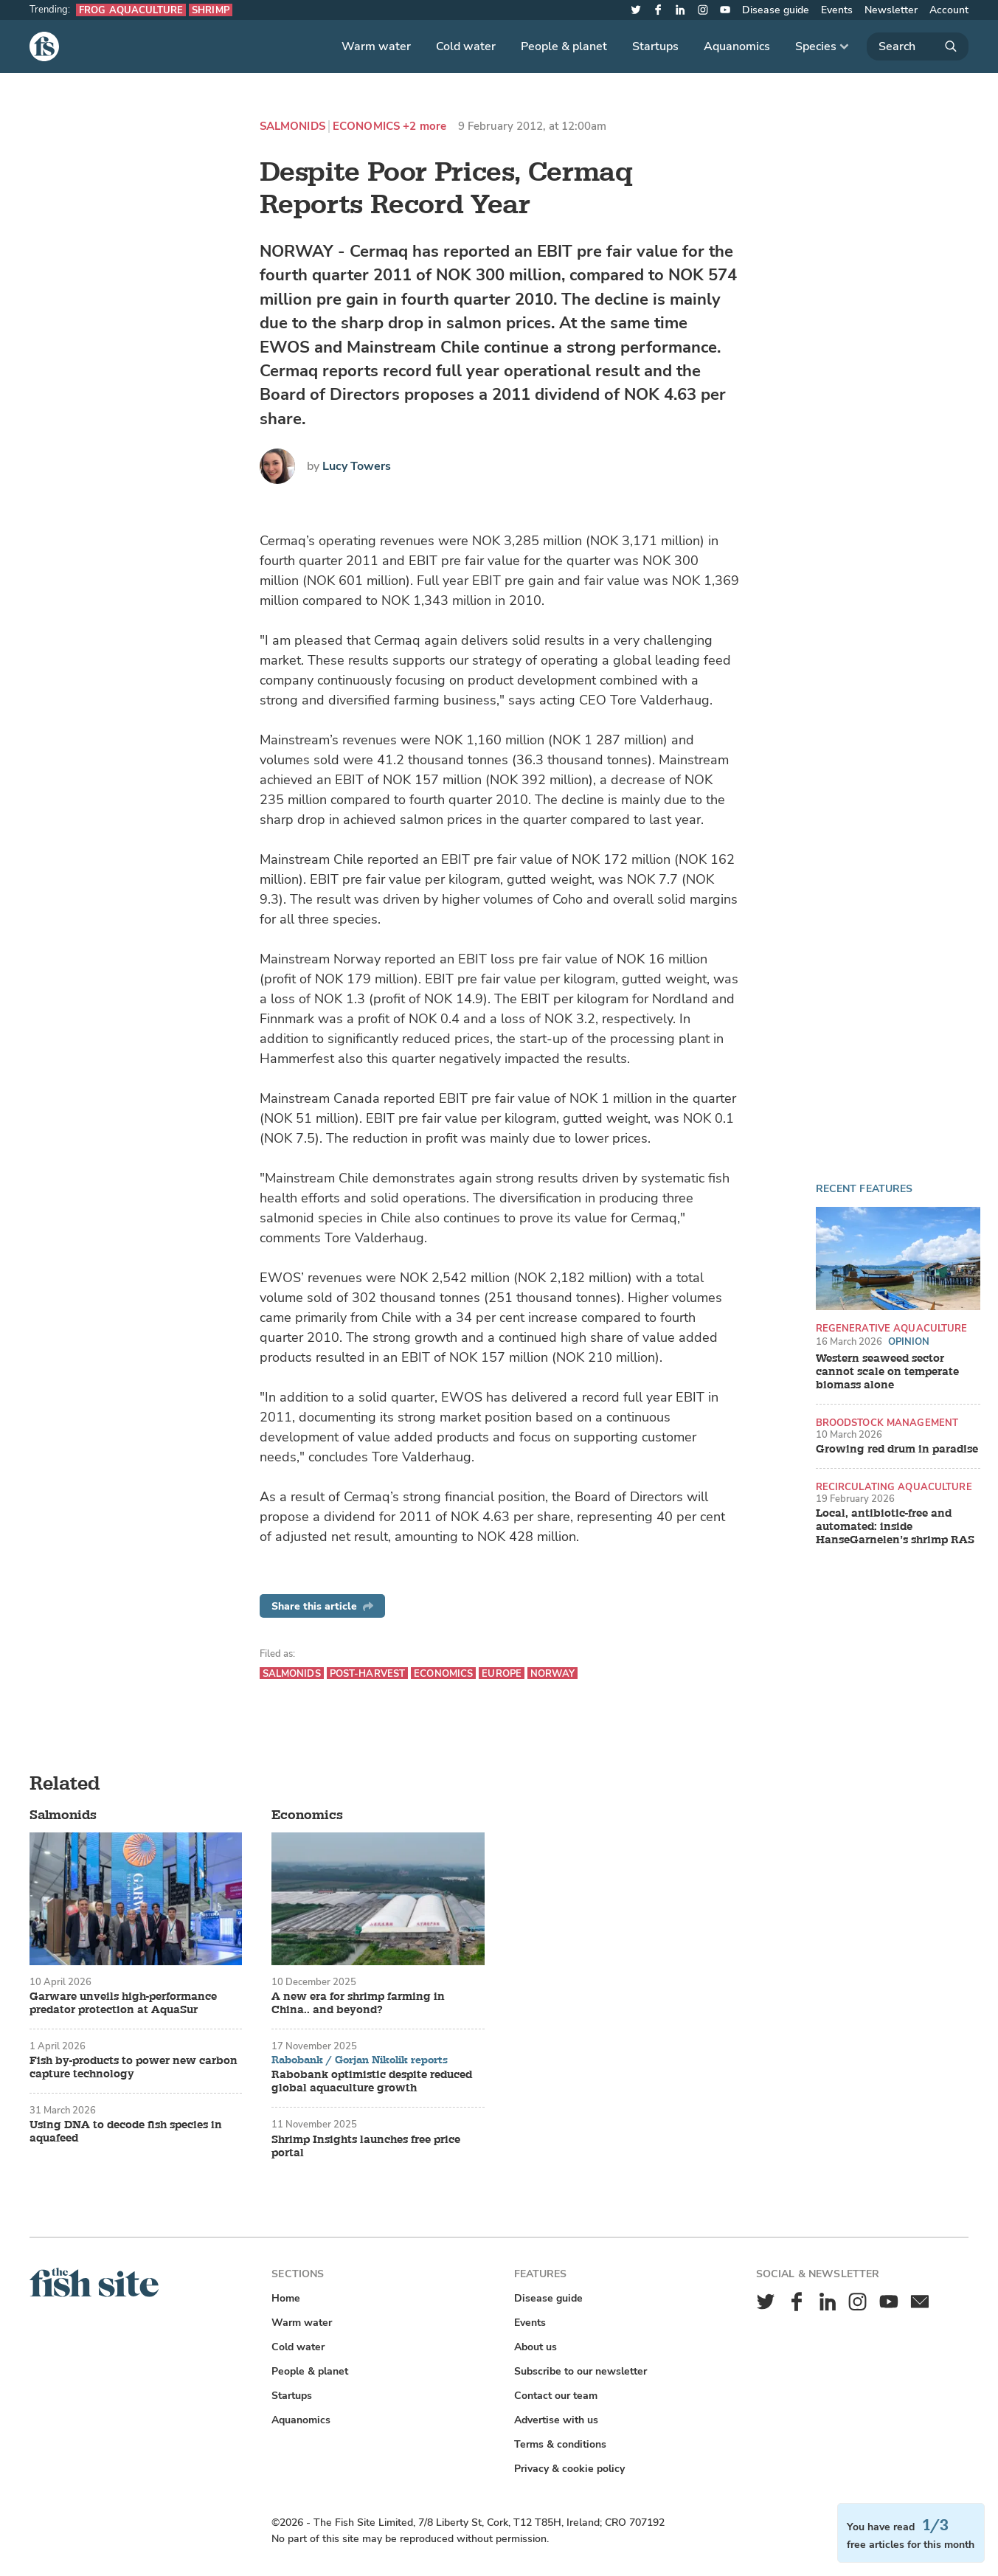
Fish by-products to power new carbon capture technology (134, 2067)
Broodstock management (887, 1422)
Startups (655, 46)
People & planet (564, 46)
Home (285, 2298)
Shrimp (210, 10)
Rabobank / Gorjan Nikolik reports (359, 2060)
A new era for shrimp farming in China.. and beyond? (358, 2003)
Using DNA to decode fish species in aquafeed (126, 2132)
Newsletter (891, 10)
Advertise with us (556, 2420)
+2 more (424, 126)
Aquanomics (737, 46)
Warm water (376, 46)
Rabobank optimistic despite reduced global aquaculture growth (371, 2081)
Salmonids (292, 126)
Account (948, 10)
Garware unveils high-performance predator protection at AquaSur (123, 2003)
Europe (501, 1673)
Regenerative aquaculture (892, 1328)
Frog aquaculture (131, 10)
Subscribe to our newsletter (580, 2371)
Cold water (466, 46)
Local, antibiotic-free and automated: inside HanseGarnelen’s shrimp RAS (895, 1527)
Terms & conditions (560, 2444)
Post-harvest (368, 1673)
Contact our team (555, 2396)
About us (535, 2347)
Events (837, 10)
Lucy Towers (356, 466)
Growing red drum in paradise (897, 1449)
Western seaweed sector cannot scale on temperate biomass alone (887, 1372)
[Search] (917, 46)
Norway (552, 1673)
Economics (366, 126)
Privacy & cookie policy (569, 2469)
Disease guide (775, 10)
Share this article (322, 1606)
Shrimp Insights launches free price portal (365, 2146)
